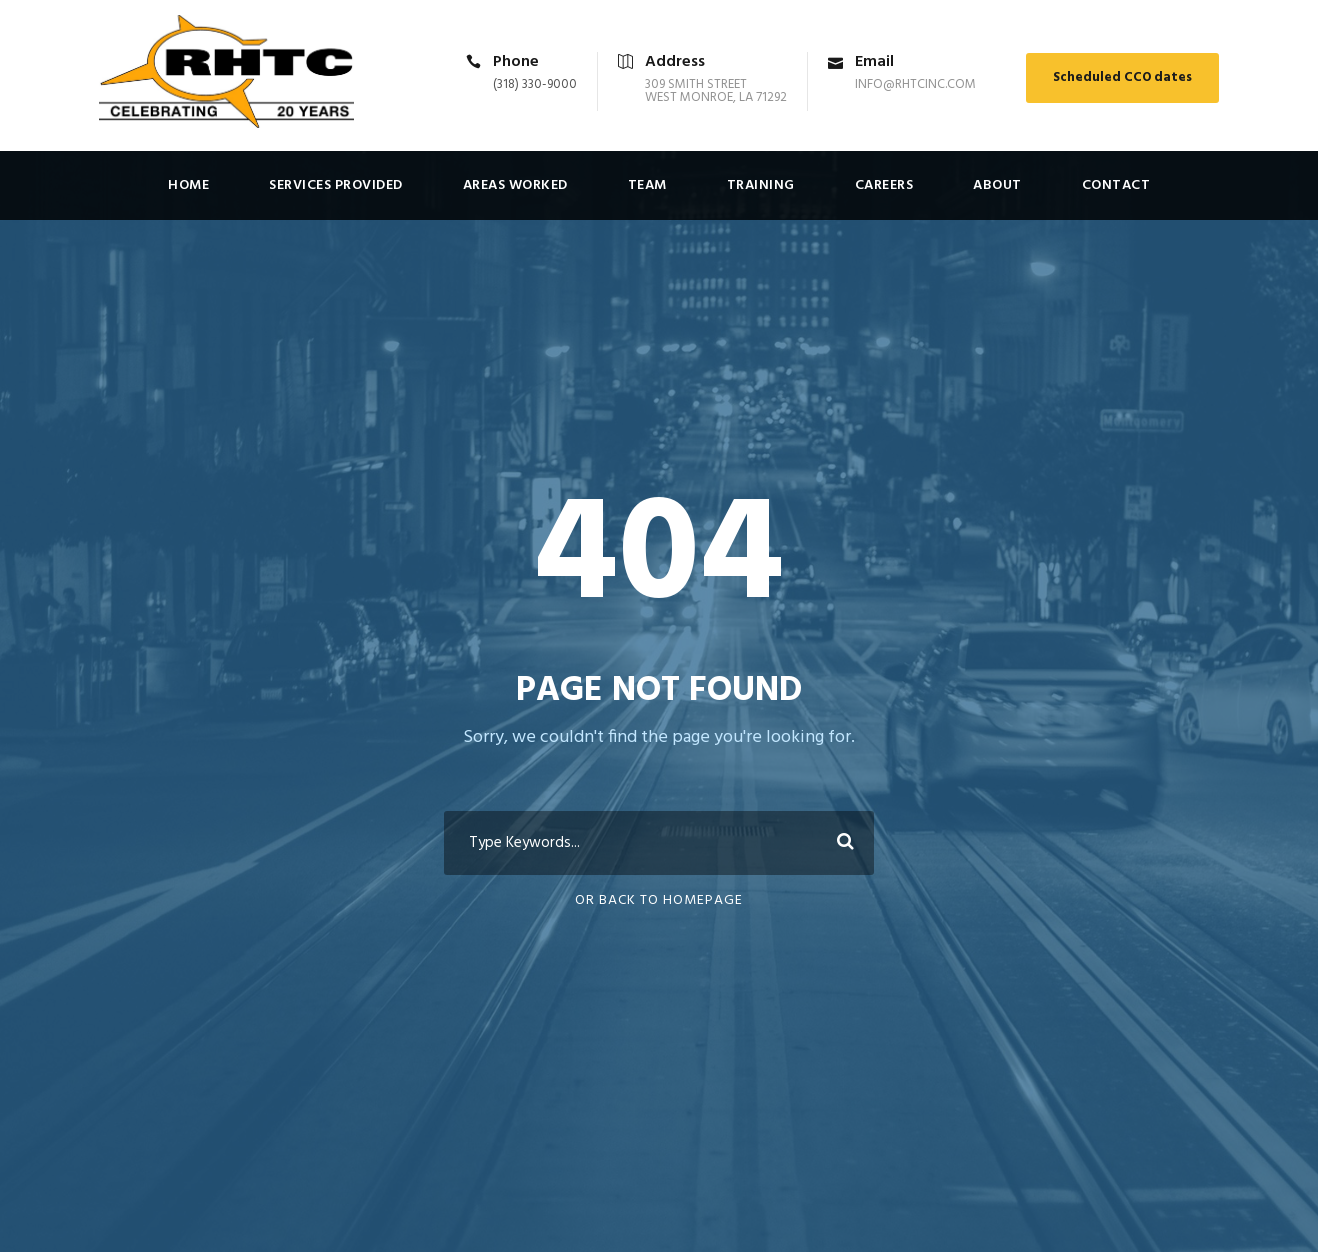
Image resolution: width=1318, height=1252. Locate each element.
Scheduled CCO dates (1122, 77)
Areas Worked (515, 185)
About (997, 185)
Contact (1116, 185)
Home (188, 185)
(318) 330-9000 (535, 84)
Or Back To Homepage (659, 900)
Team (647, 185)
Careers (884, 185)
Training (761, 185)
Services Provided (336, 185)
